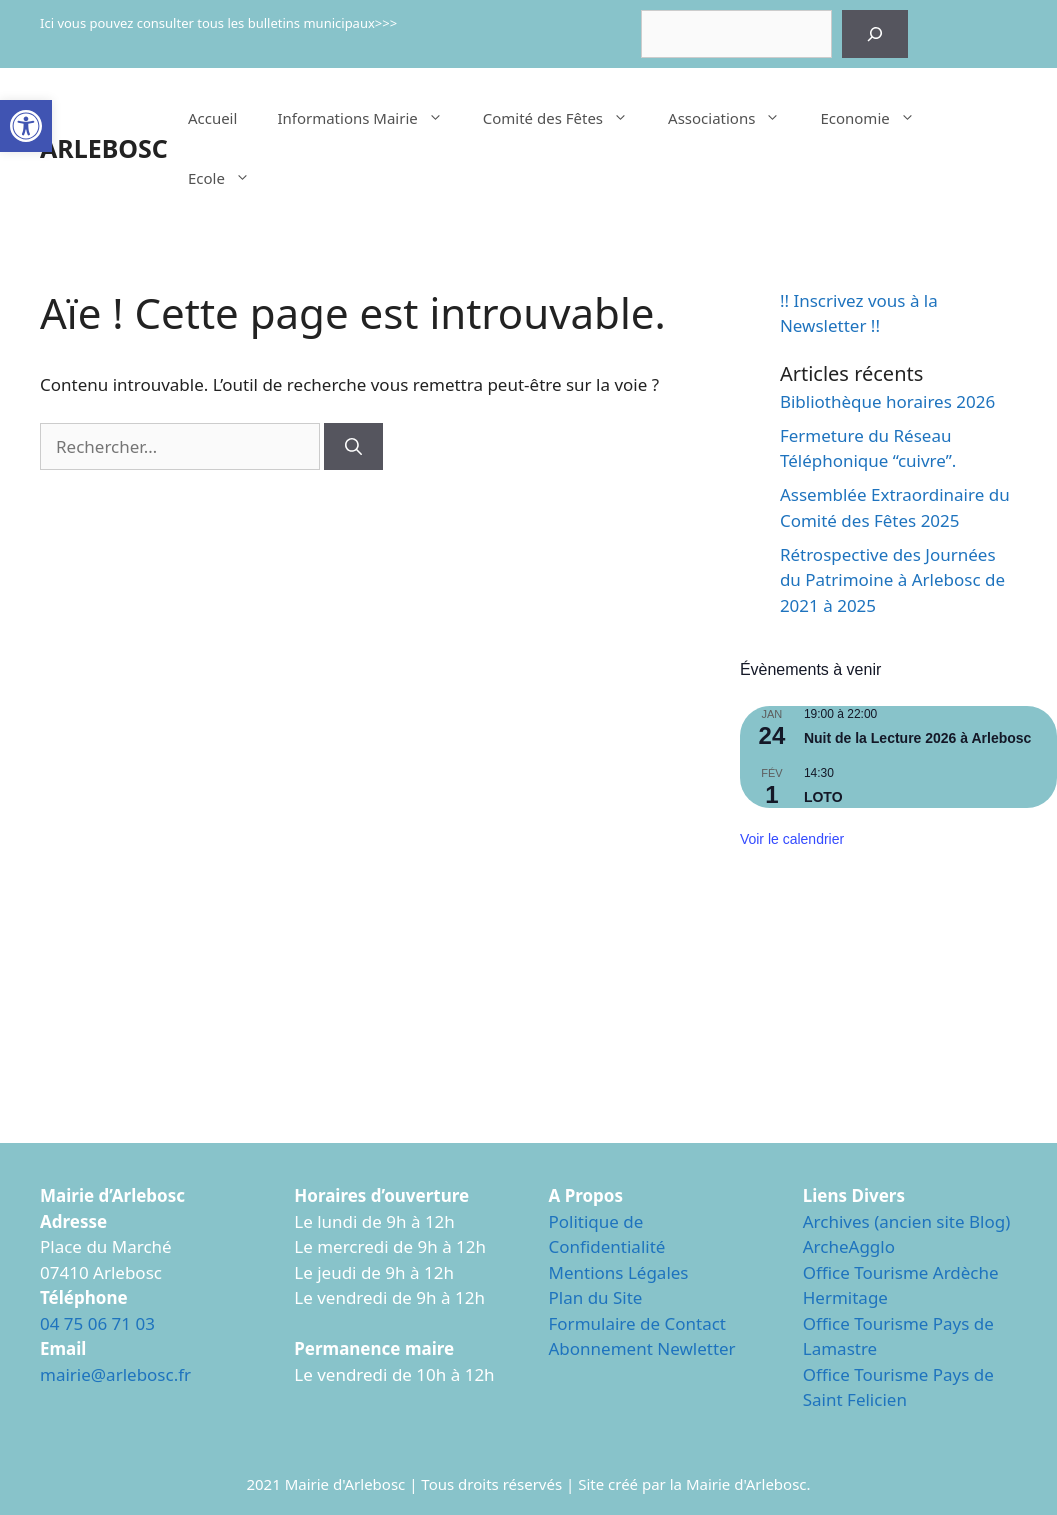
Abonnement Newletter (642, 1348)
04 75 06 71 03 (97, 1323)
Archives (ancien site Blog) (907, 1221)
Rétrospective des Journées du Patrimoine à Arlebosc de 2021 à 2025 (892, 580)
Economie (877, 118)
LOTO (823, 797)
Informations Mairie (369, 118)
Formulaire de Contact (638, 1323)
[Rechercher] (875, 34)
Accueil (212, 118)
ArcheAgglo (849, 1246)
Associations (734, 118)
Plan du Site (596, 1297)
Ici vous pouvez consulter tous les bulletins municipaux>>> (218, 23)
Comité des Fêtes (565, 118)
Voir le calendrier (792, 839)
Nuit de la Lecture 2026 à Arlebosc (917, 738)
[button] (26, 126)
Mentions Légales (619, 1272)
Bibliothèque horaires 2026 (887, 401)
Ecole (229, 178)
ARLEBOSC (104, 148)
